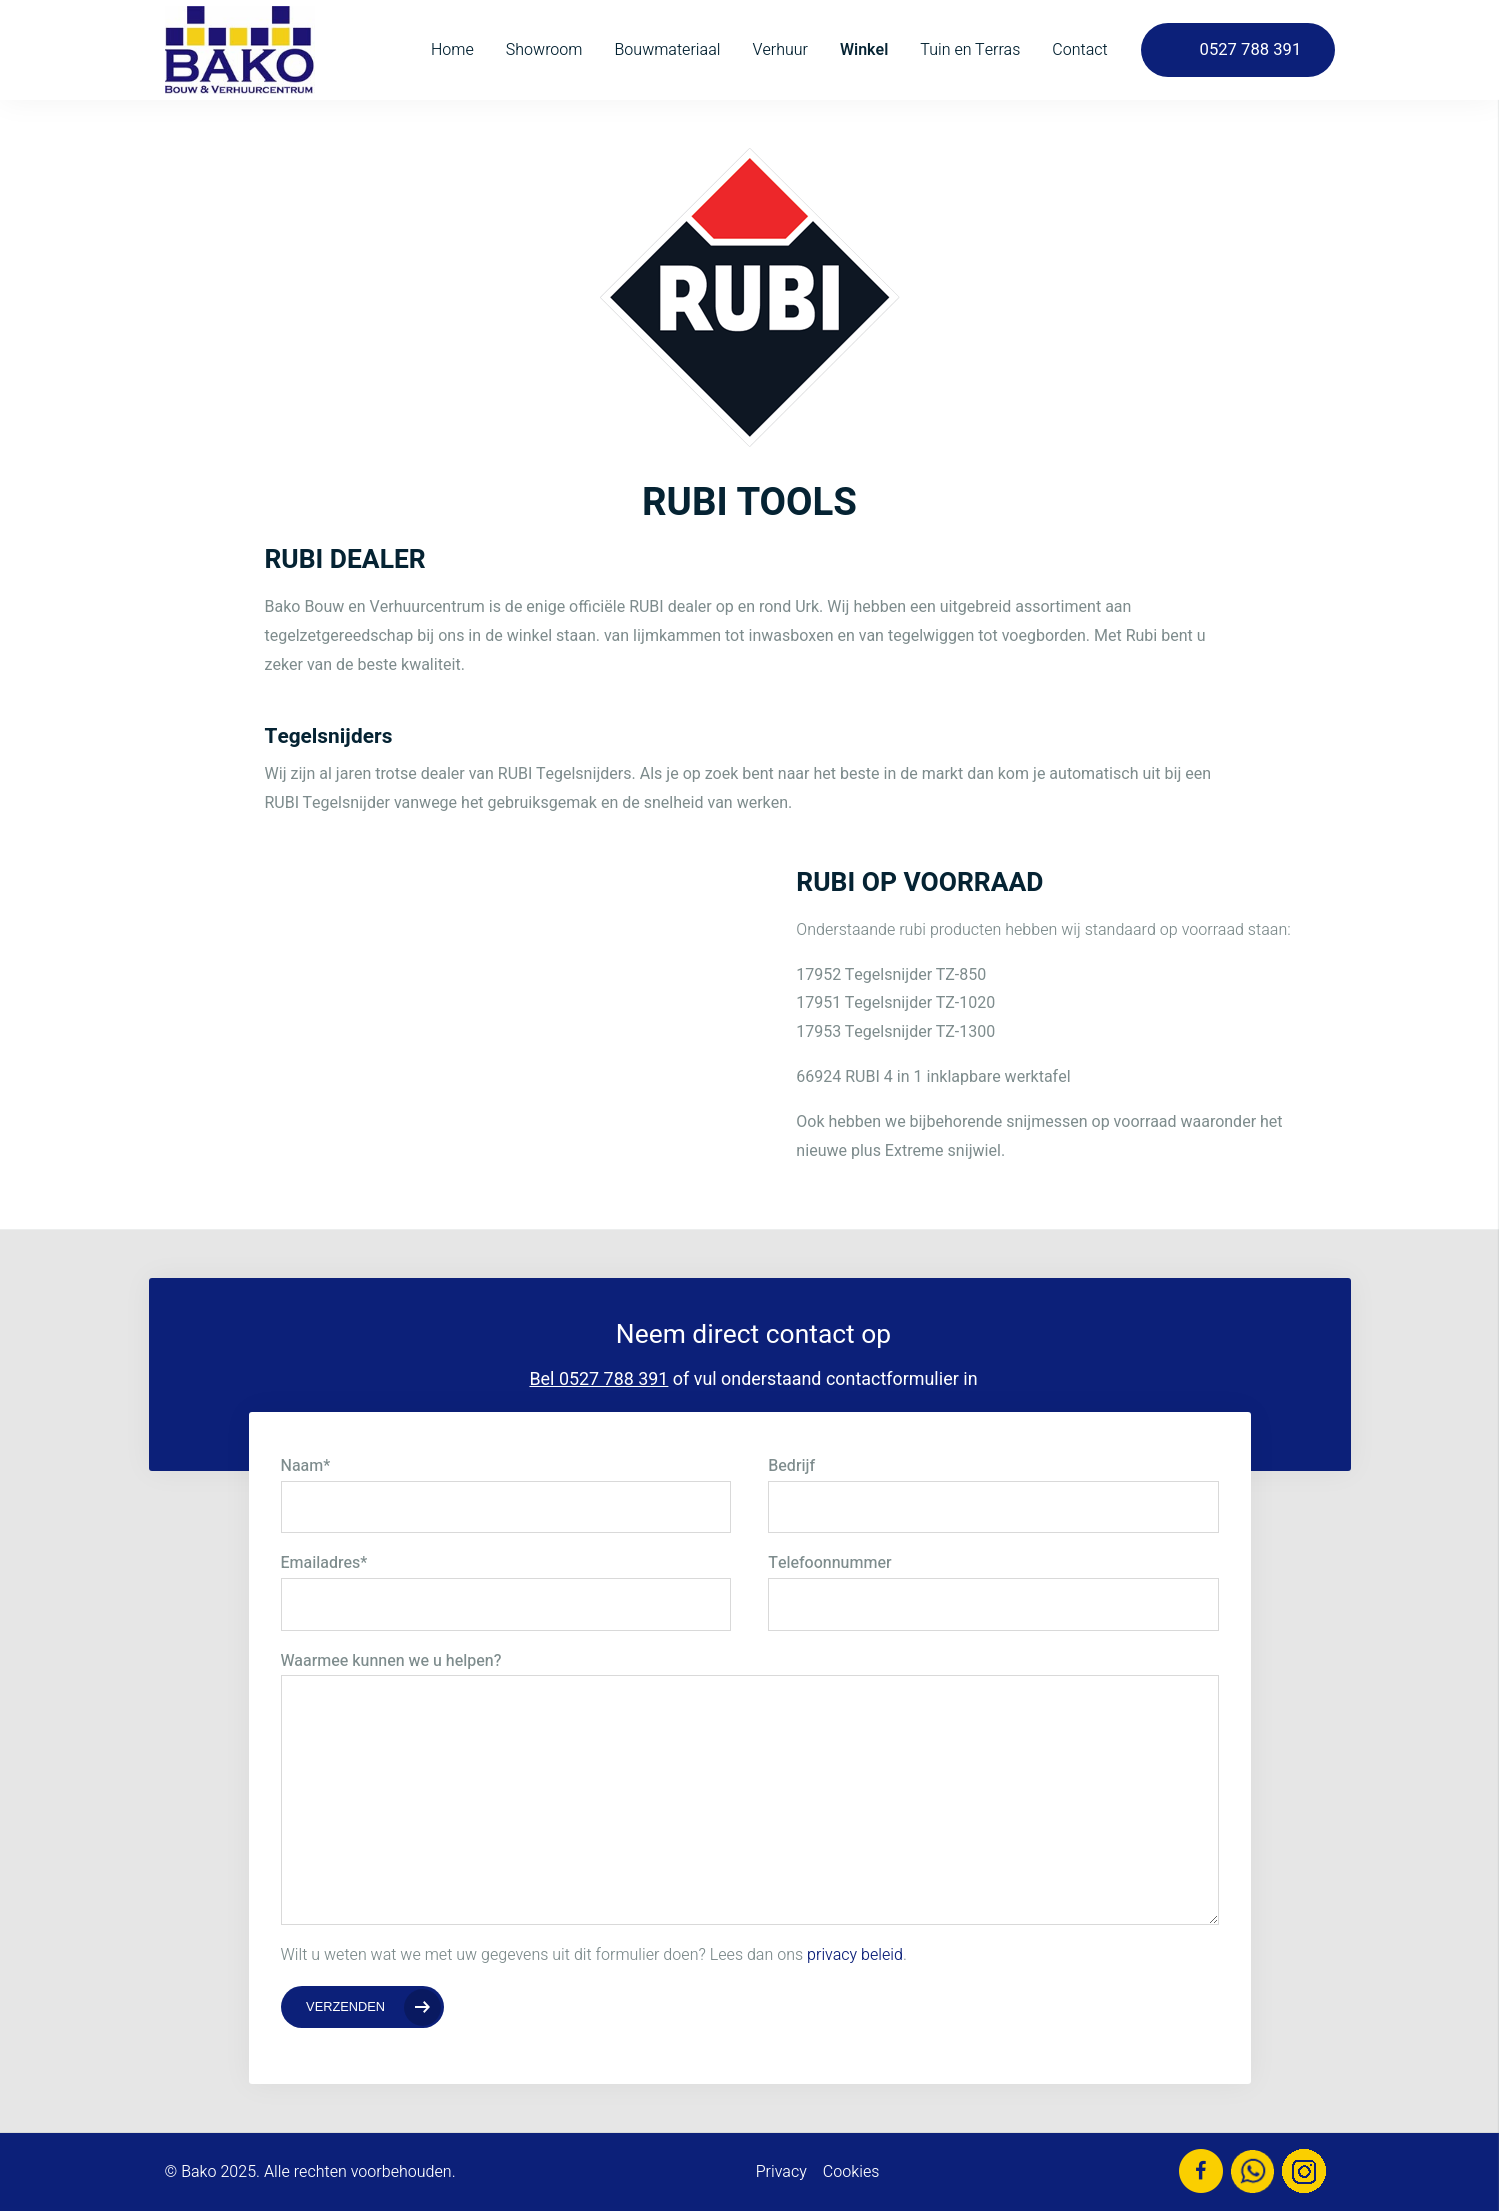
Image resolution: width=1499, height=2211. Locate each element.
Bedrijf (791, 1466)
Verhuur (779, 50)
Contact (1079, 50)
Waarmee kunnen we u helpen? (391, 1661)
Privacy (781, 2172)
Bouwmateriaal (667, 50)
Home (452, 50)
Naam (306, 1466)
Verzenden (345, 2006)
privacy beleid (855, 1955)
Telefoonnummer (829, 1563)
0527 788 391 (1251, 50)
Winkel (864, 50)
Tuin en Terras (970, 50)
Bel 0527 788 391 (598, 1379)
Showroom (544, 50)
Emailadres (324, 1563)
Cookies (851, 2172)
